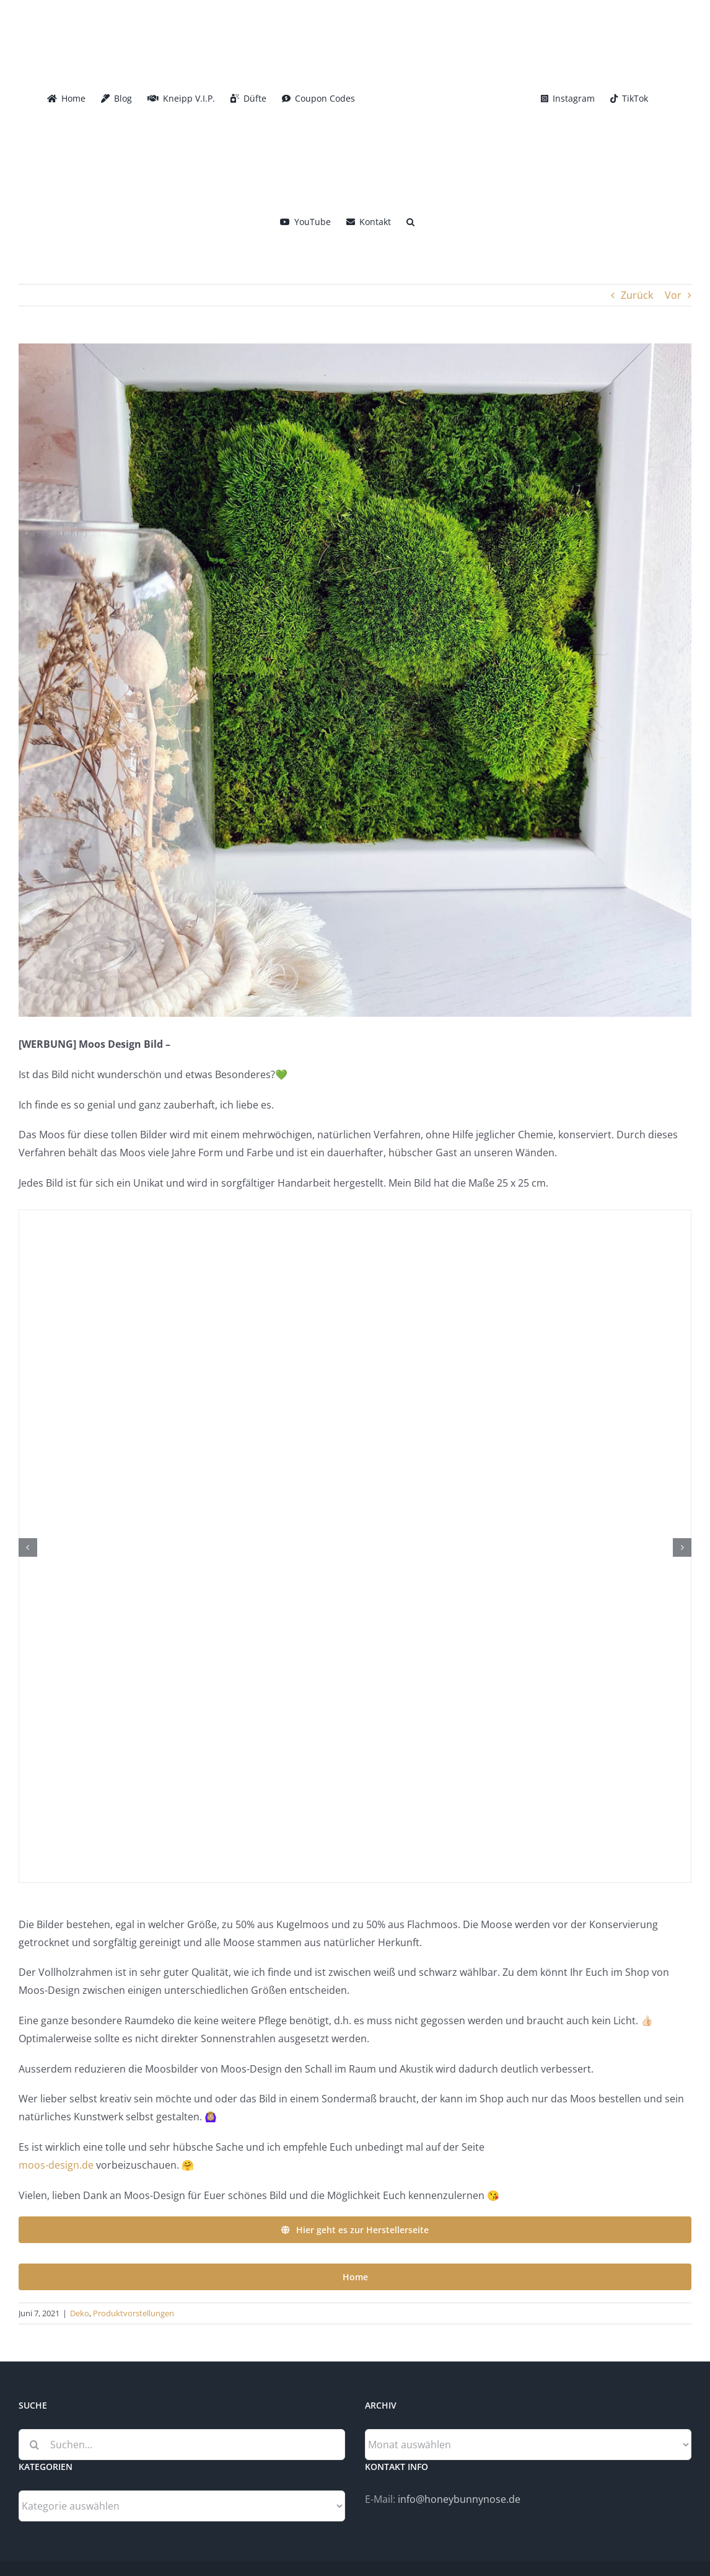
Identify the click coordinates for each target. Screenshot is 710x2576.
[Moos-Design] (355, 680)
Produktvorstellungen (133, 2313)
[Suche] (34, 2444)
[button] (410, 221)
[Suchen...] (182, 2444)
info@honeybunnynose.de (459, 2499)
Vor (673, 295)
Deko (79, 2313)
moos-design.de (56, 2165)
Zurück (637, 295)
